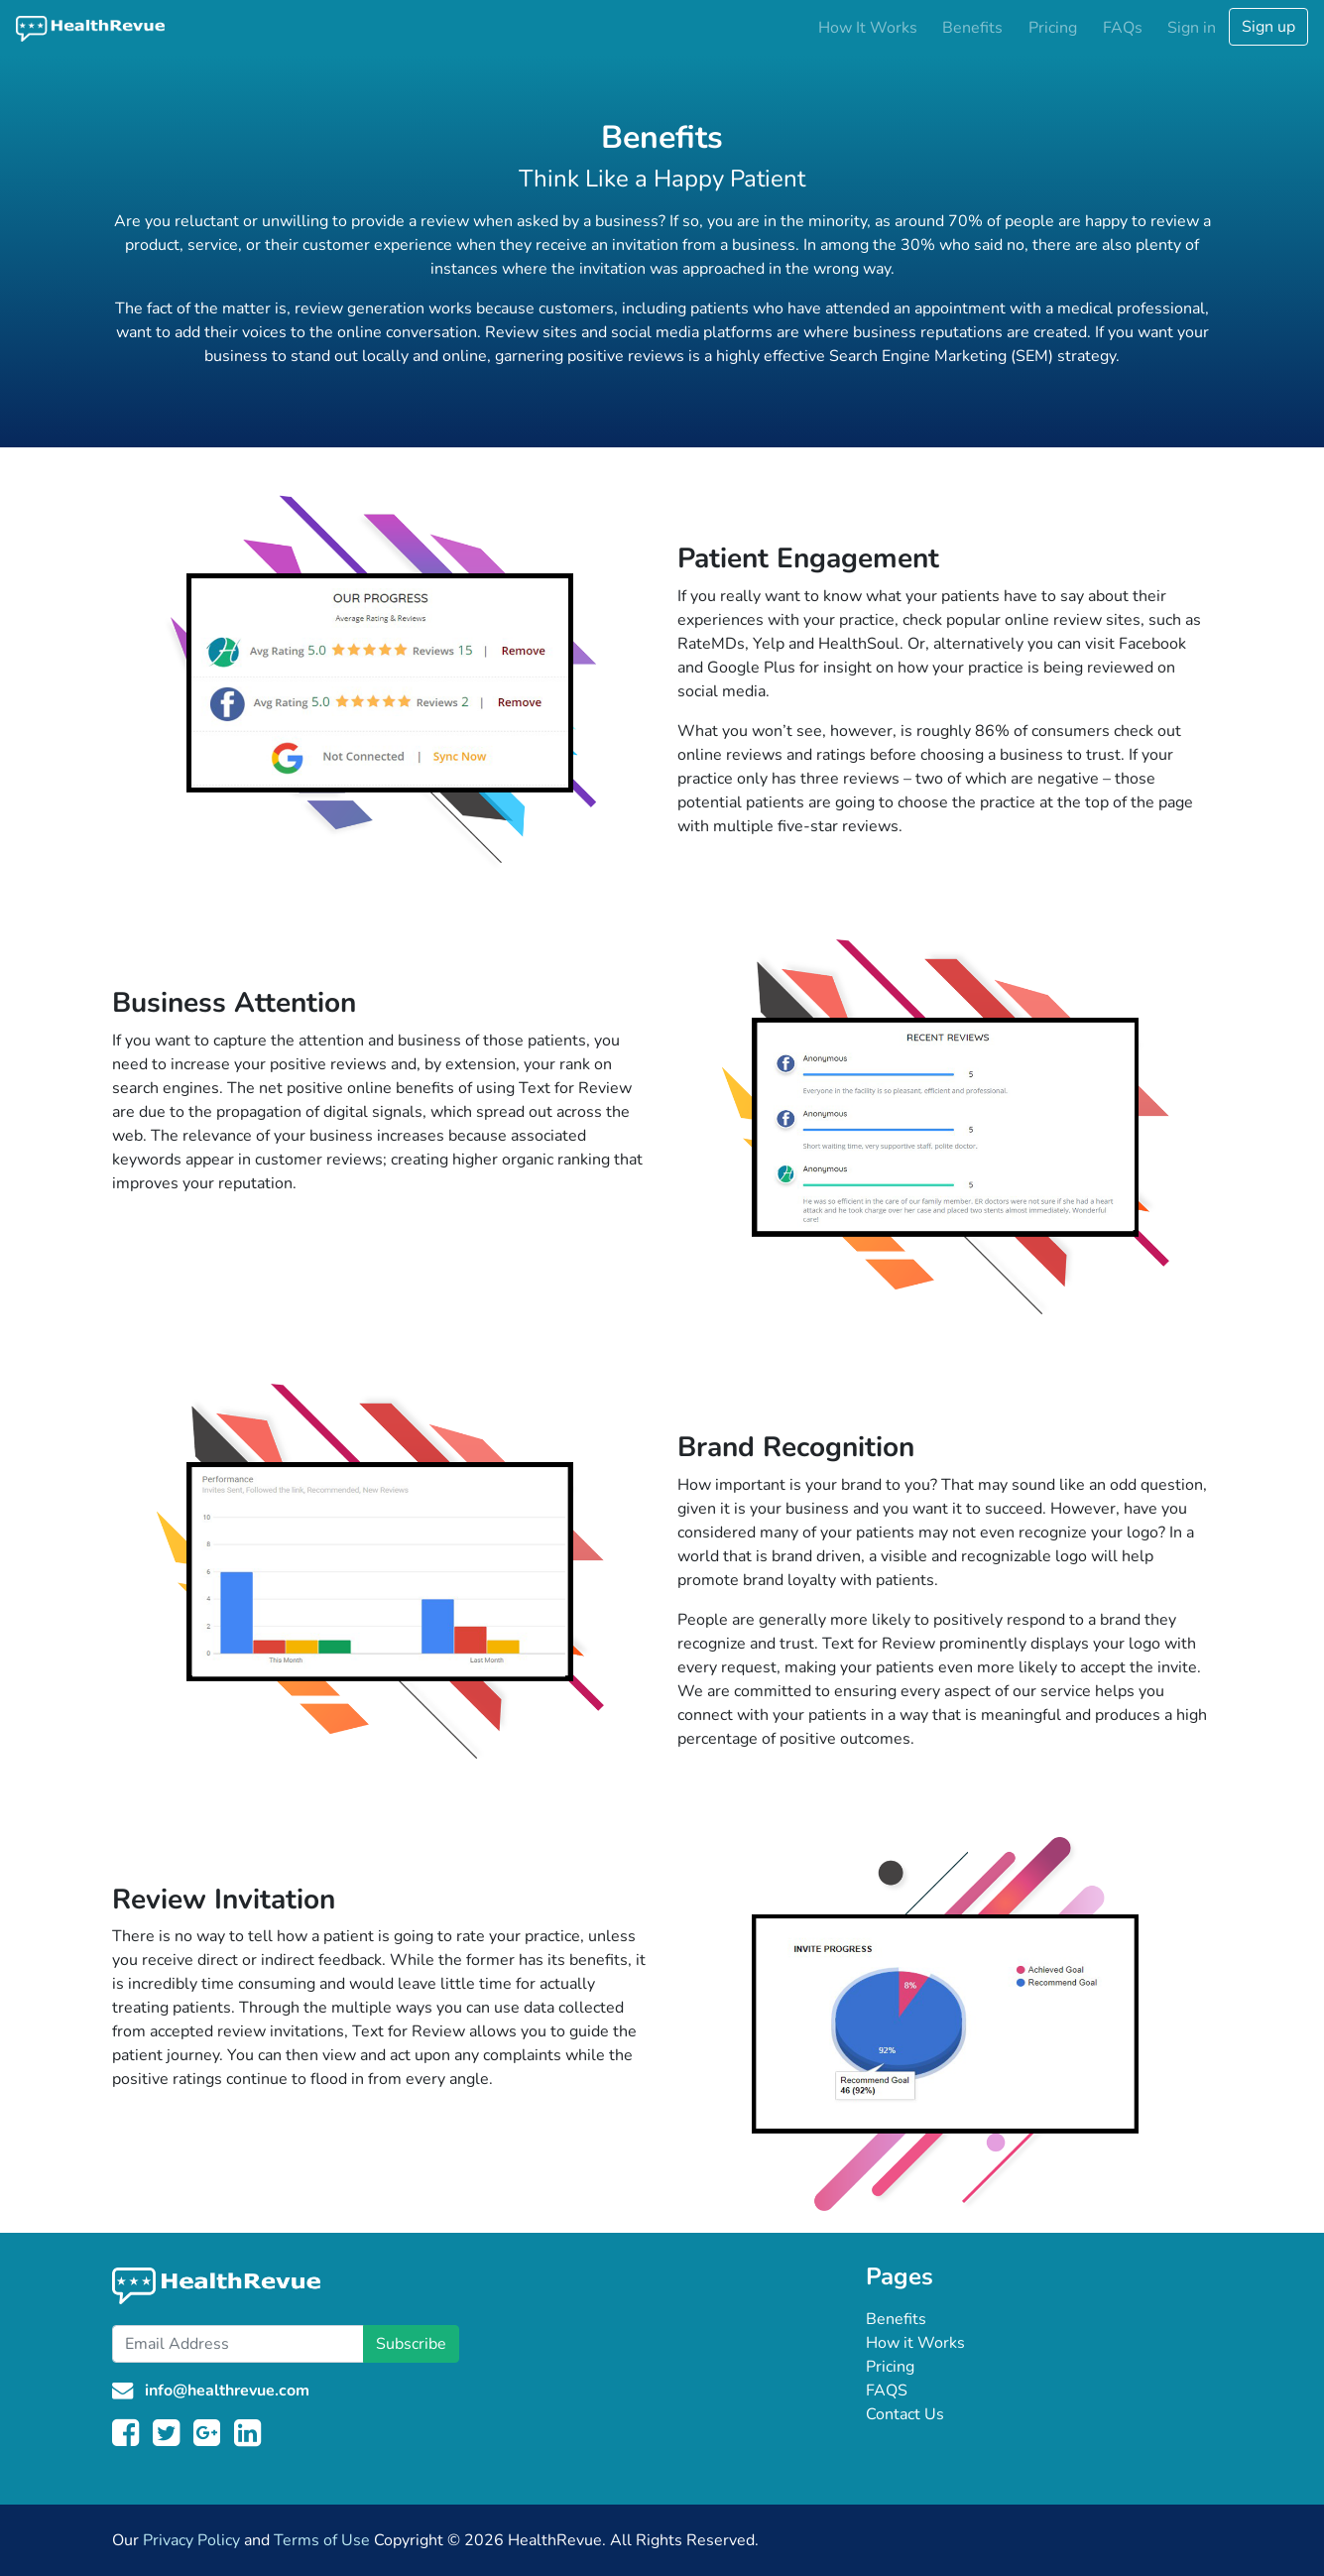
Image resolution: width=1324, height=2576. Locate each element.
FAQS (886, 2390)
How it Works (915, 2343)
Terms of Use (322, 2540)
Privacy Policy (191, 2540)
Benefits (972, 28)
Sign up (1268, 27)
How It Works (867, 28)
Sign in (1191, 28)
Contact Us (905, 2414)
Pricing (1052, 28)
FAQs (1123, 28)
